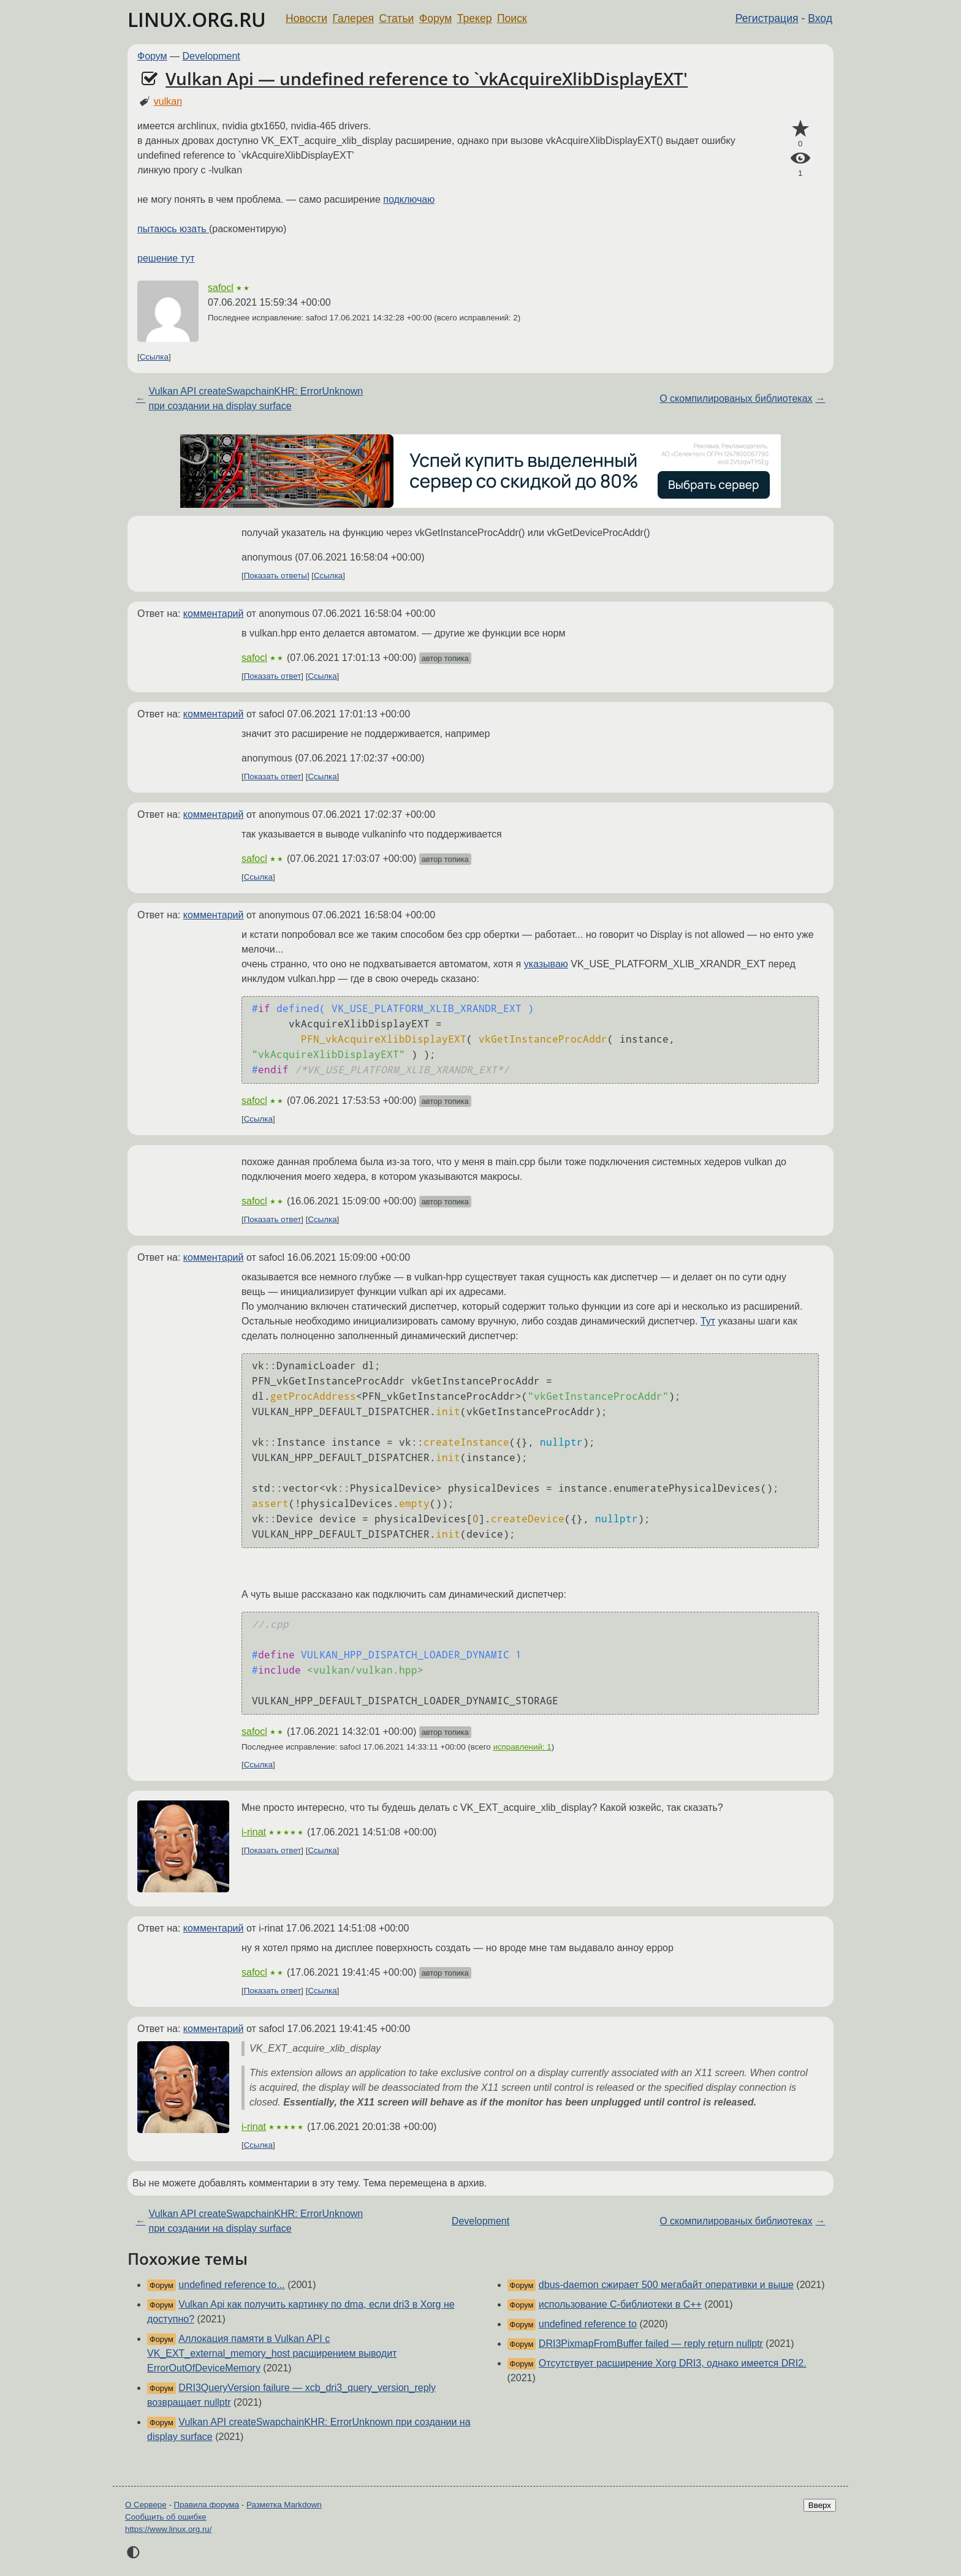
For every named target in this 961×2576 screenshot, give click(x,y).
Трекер (474, 18)
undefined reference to (588, 2324)
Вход (820, 18)
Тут (708, 1321)
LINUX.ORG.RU (196, 19)
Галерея (353, 18)
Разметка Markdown (284, 2504)
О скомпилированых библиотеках (735, 398)
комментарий (213, 613)
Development (211, 56)
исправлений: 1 (522, 1746)
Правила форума (207, 2504)
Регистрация (767, 18)
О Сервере (146, 2504)
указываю (546, 964)
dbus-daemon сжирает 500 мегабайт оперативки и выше (666, 2284)
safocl (221, 287)
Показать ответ (273, 676)
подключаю (409, 199)
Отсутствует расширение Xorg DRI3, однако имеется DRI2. (673, 2363)
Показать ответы (275, 575)
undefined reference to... (231, 2284)
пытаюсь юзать (173, 229)
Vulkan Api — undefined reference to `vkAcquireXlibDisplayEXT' (426, 78)
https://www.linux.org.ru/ (168, 2529)
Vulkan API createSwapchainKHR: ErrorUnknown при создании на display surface (255, 398)
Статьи (396, 18)
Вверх (819, 2505)
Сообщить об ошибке (166, 2516)
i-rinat (253, 1832)
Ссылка (154, 356)
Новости (306, 18)
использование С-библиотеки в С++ (620, 2304)
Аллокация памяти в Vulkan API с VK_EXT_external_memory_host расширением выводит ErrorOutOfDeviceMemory (272, 2353)
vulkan (168, 101)
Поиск (512, 18)
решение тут (165, 258)
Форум (435, 18)
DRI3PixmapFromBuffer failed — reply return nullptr (651, 2343)
